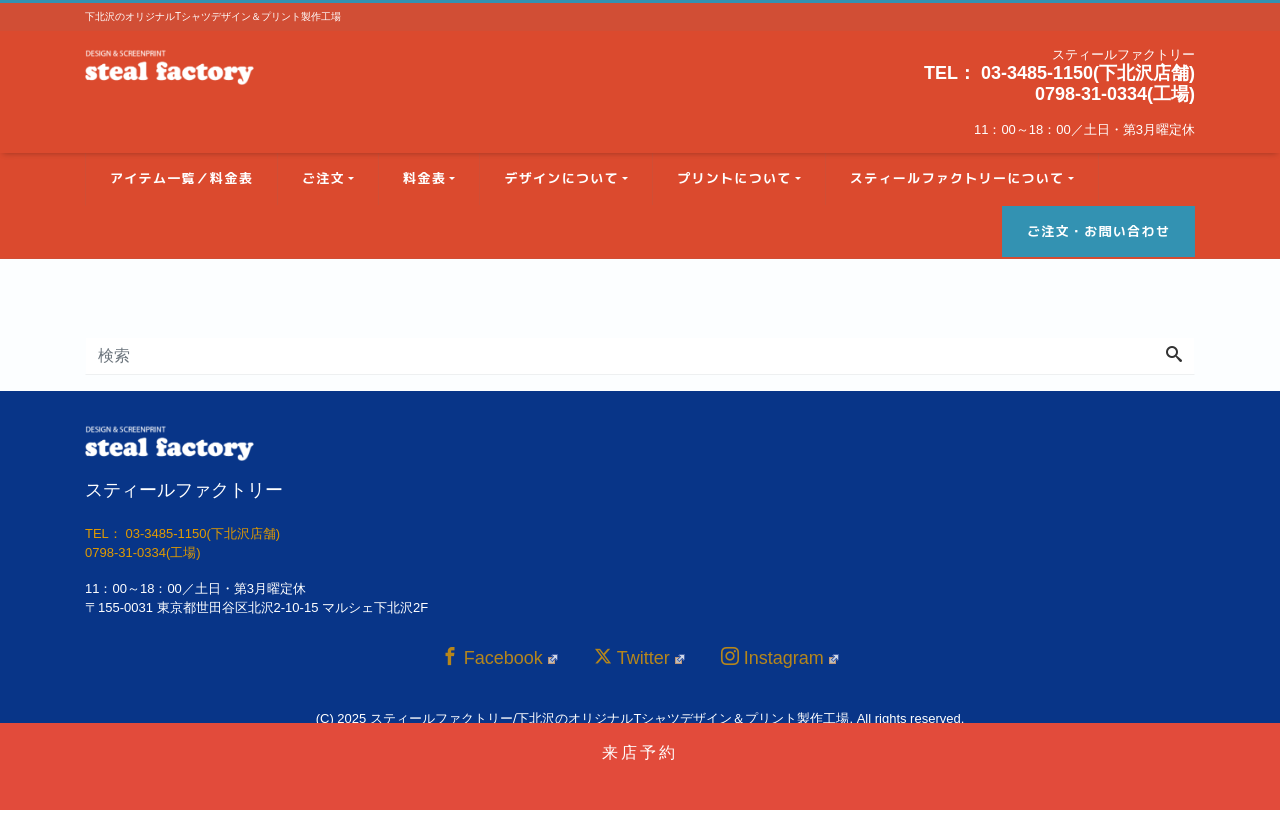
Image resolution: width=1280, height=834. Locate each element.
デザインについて (561, 178)
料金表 (424, 178)
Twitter (639, 657)
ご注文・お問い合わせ (1098, 231)
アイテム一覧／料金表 (181, 178)
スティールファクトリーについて (957, 178)
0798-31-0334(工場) (1115, 94)
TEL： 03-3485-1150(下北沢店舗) (1059, 73)
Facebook (499, 657)
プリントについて (734, 178)
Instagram (780, 657)
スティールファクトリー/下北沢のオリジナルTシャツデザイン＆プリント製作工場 (610, 718)
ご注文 (323, 178)
